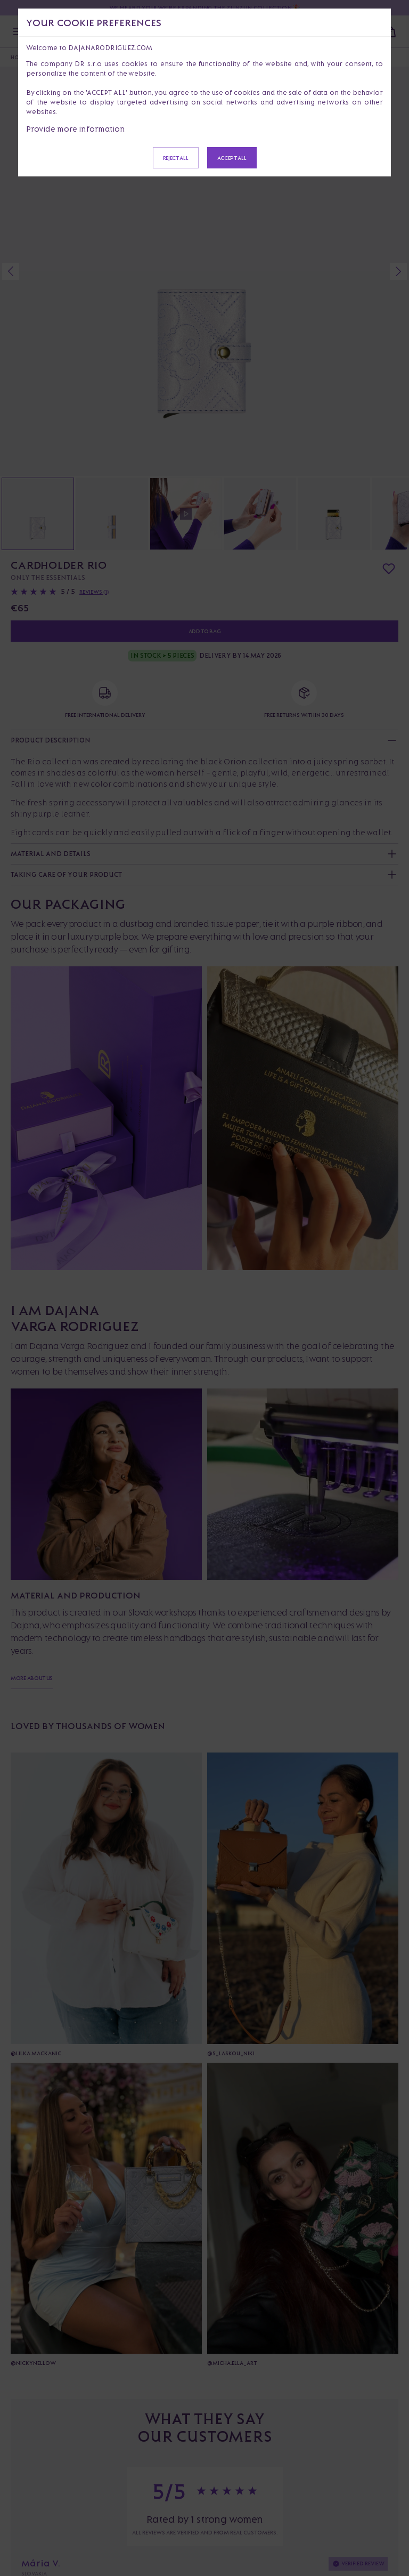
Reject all (176, 158)
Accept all (232, 158)
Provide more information (75, 128)
